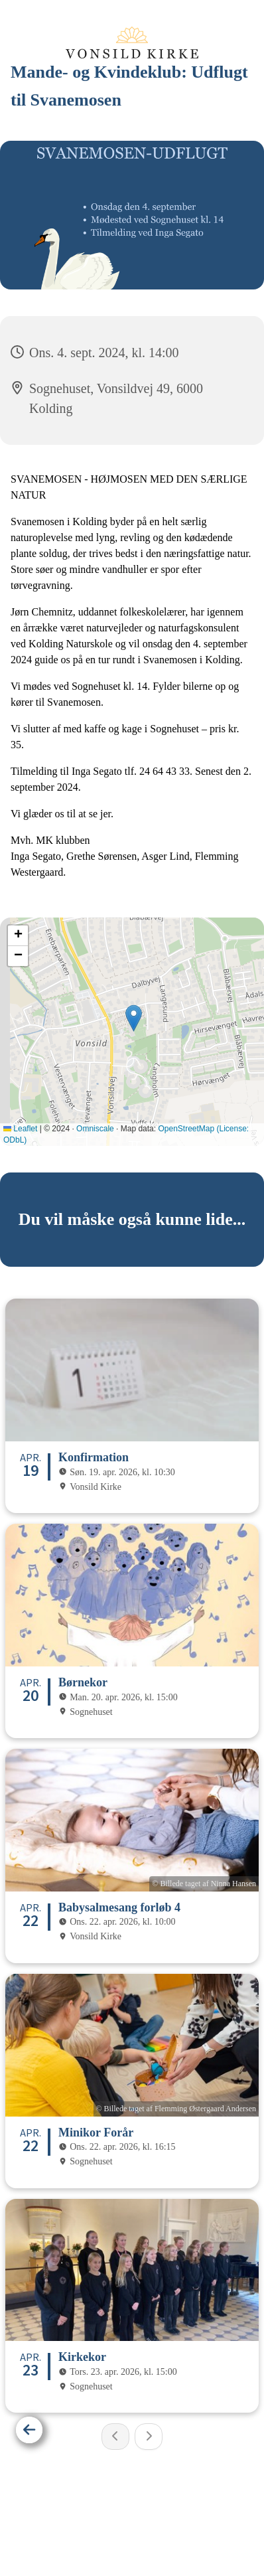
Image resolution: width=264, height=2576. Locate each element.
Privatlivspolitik (149, 2526)
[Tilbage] (29, 2430)
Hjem (92, 2526)
